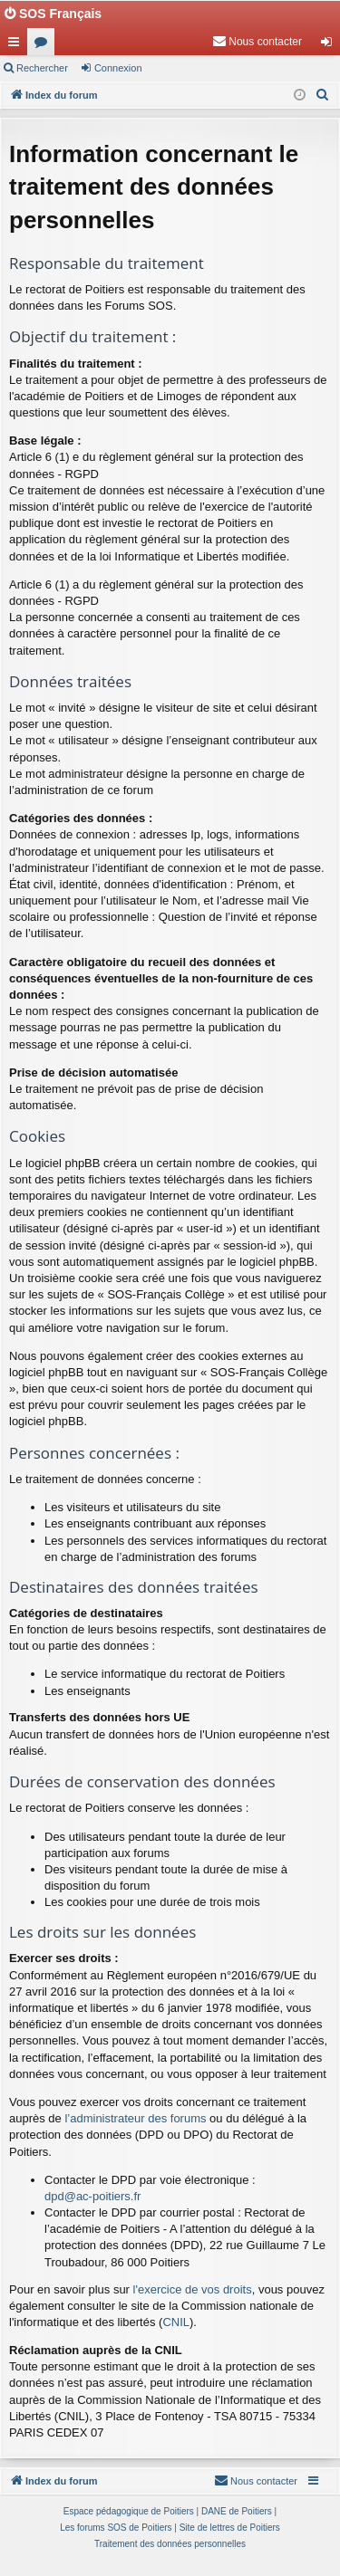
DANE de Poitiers (236, 2511)
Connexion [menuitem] (330, 45)
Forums (44, 45)
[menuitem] (257, 41)
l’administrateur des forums (135, 2118)
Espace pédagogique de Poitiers (128, 2511)
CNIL (175, 2322)
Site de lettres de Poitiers (230, 2528)
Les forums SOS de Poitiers (115, 2528)
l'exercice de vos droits (192, 2289)
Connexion (118, 67)
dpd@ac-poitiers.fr (92, 2196)
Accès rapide (17, 45)
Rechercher (42, 67)
